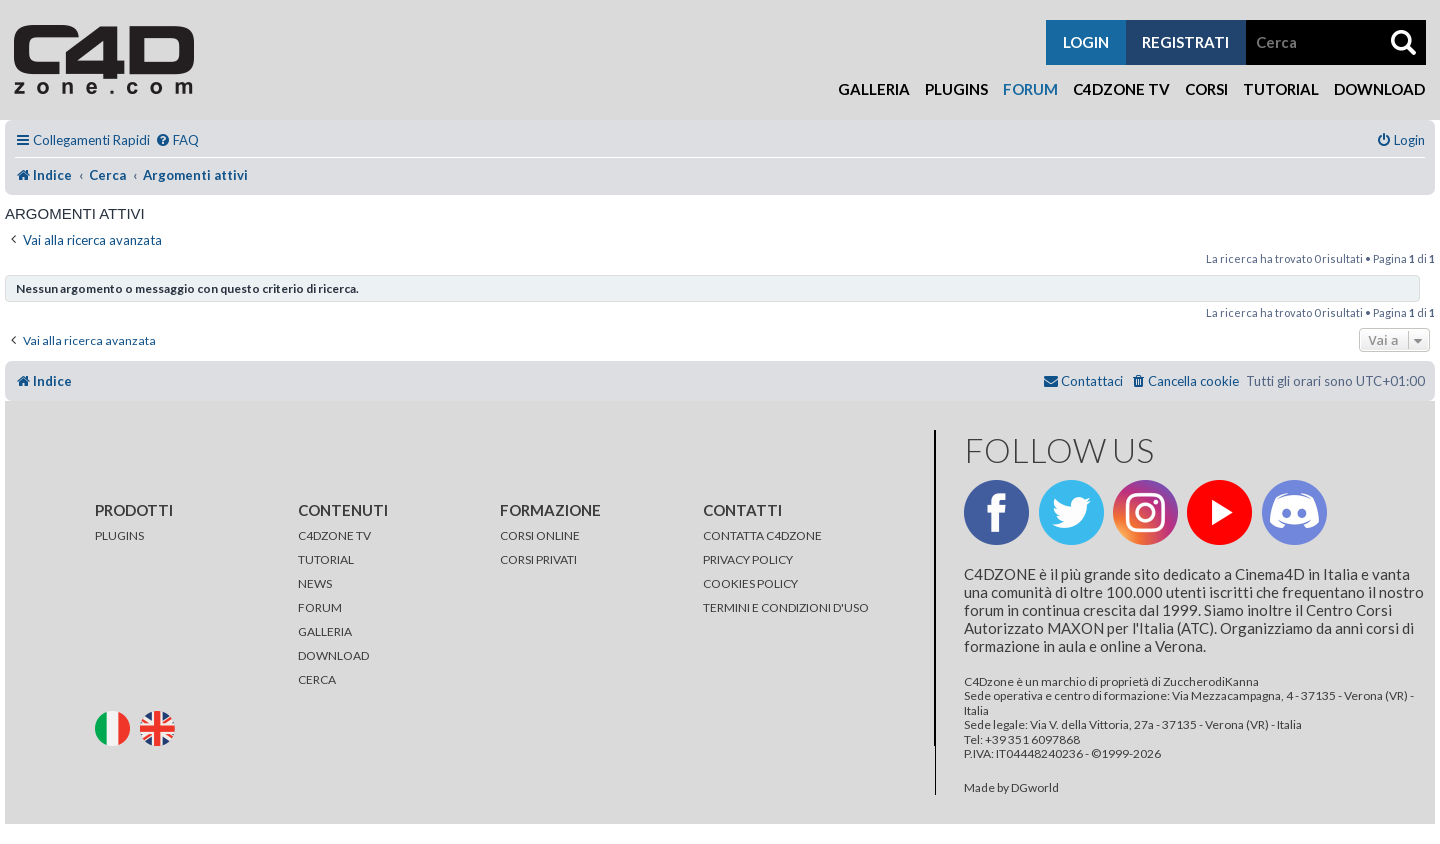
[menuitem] (177, 140)
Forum (1030, 89)
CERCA (317, 679)
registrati (1185, 42)
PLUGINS (119, 535)
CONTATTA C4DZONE (762, 535)
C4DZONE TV (334, 535)
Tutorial (1281, 89)
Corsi (1206, 89)
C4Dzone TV (1121, 89)
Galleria (874, 89)
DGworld (1035, 788)
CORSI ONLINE (540, 535)
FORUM (320, 607)
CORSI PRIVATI (538, 559)
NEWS (315, 583)
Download (1379, 89)
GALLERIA (325, 631)
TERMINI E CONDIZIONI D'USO (786, 607)
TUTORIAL (326, 559)
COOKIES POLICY (750, 583)
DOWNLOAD (333, 655)
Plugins (956, 89)
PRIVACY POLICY (748, 559)
